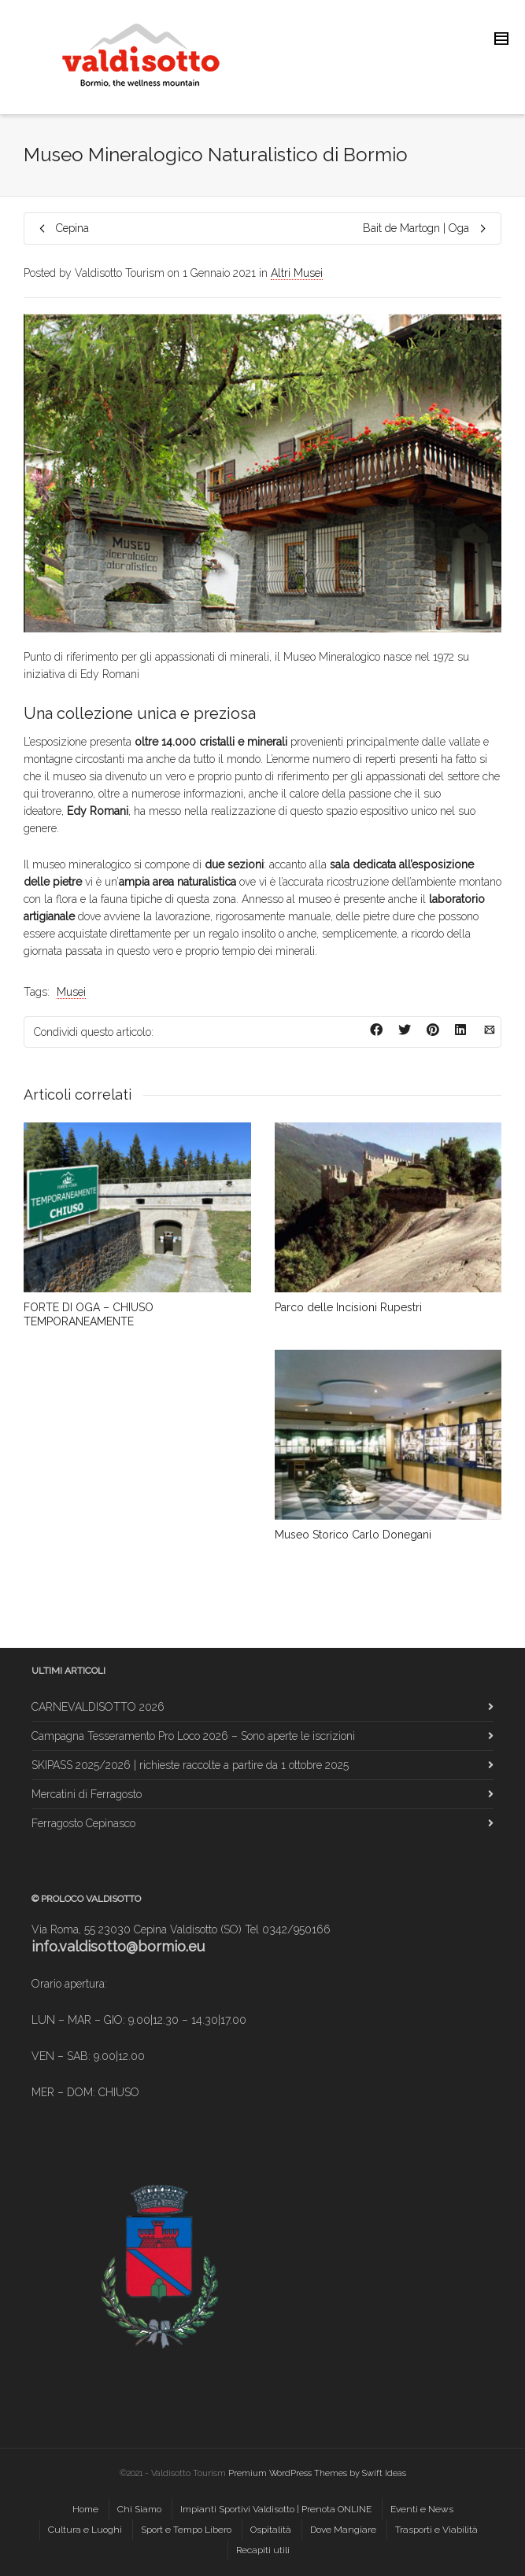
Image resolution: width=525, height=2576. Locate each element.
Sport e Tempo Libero (186, 2529)
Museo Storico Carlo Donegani (353, 1534)
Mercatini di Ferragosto (86, 1794)
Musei (71, 992)
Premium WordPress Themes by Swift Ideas (317, 2473)
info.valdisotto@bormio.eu (118, 1946)
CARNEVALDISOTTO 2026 (98, 1707)
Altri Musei (297, 273)
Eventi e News (421, 2509)
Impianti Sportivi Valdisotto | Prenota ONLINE (276, 2509)
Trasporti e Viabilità (436, 2529)
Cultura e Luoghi (85, 2529)
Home (85, 2509)
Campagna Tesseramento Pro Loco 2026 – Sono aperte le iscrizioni (193, 1736)
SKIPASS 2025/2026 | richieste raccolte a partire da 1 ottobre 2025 (190, 1765)
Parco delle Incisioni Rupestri (348, 1307)
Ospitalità (270, 2529)
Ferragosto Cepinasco (83, 1823)
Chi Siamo (139, 2509)
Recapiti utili (263, 2550)
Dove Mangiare (343, 2529)
